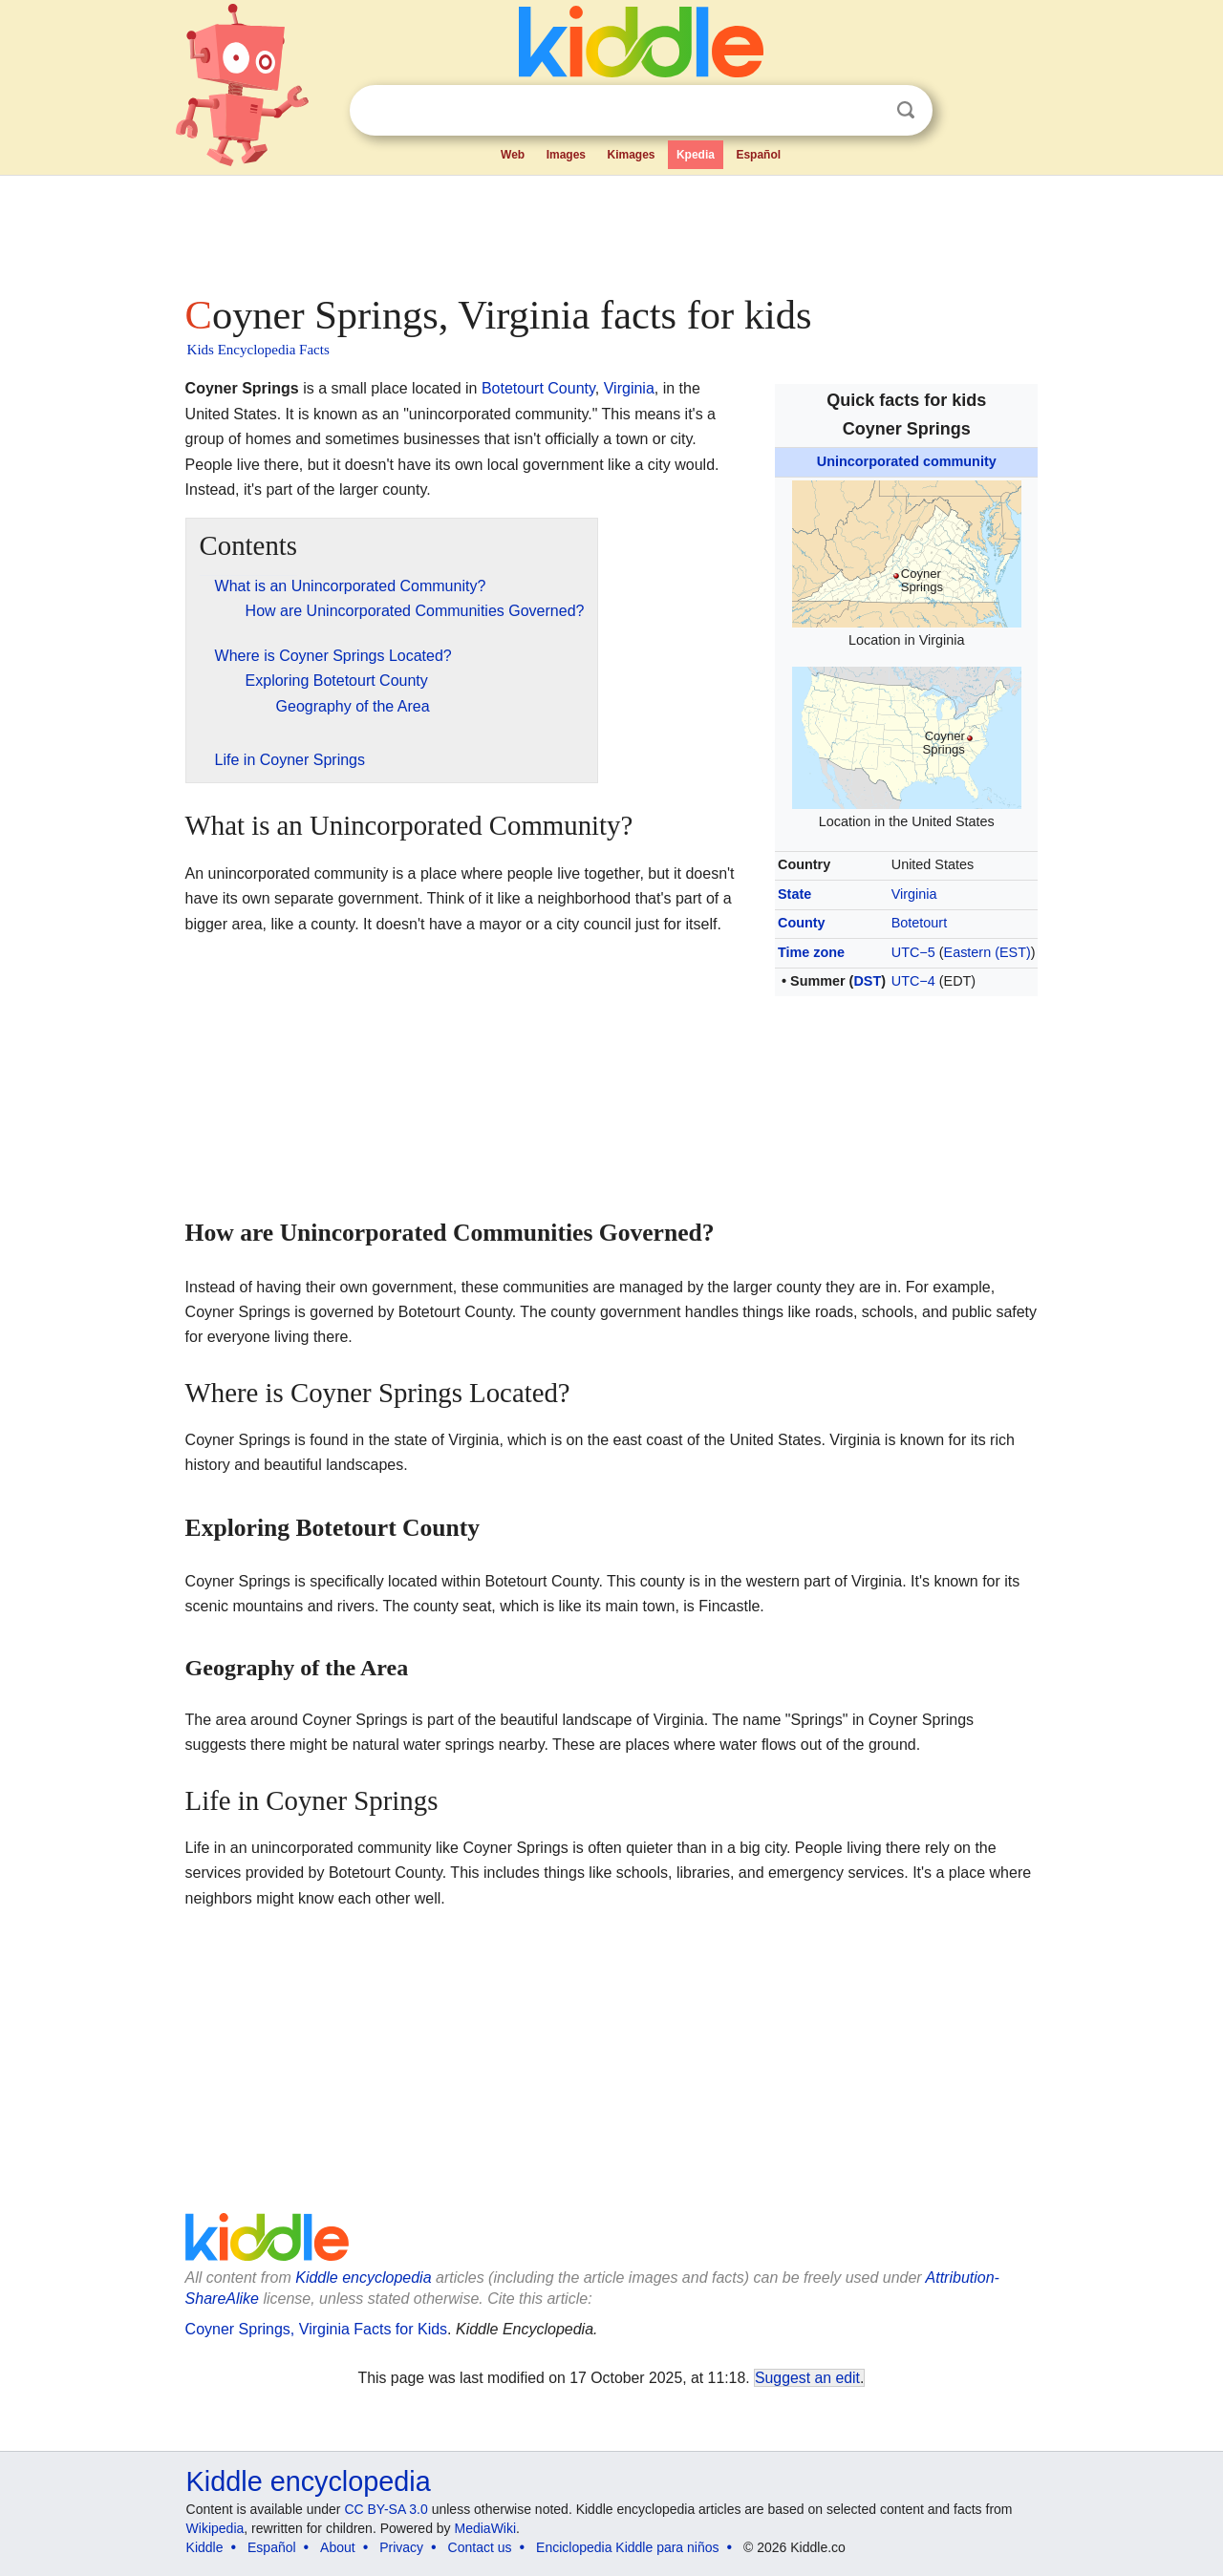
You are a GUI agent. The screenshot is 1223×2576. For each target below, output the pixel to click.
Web (513, 154)
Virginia (914, 894)
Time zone (811, 952)
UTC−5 (913, 952)
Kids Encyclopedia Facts (258, 349)
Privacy (401, 2547)
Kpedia (695, 154)
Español (758, 154)
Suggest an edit (807, 2378)
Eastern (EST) (987, 952)
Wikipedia (215, 2528)
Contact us (480, 2547)
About (337, 2547)
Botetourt (919, 922)
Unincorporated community (907, 461)
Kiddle (205, 2547)
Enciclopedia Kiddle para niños (627, 2547)
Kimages (630, 154)
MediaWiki (486, 2528)
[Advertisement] (610, 229)
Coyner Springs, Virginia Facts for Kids (316, 2329)
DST (867, 981)
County (802, 922)
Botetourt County (538, 388)
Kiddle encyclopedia (363, 2277)
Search (906, 110)
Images (566, 154)
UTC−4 (913, 981)
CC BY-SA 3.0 (385, 2509)
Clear (866, 111)
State (794, 894)
